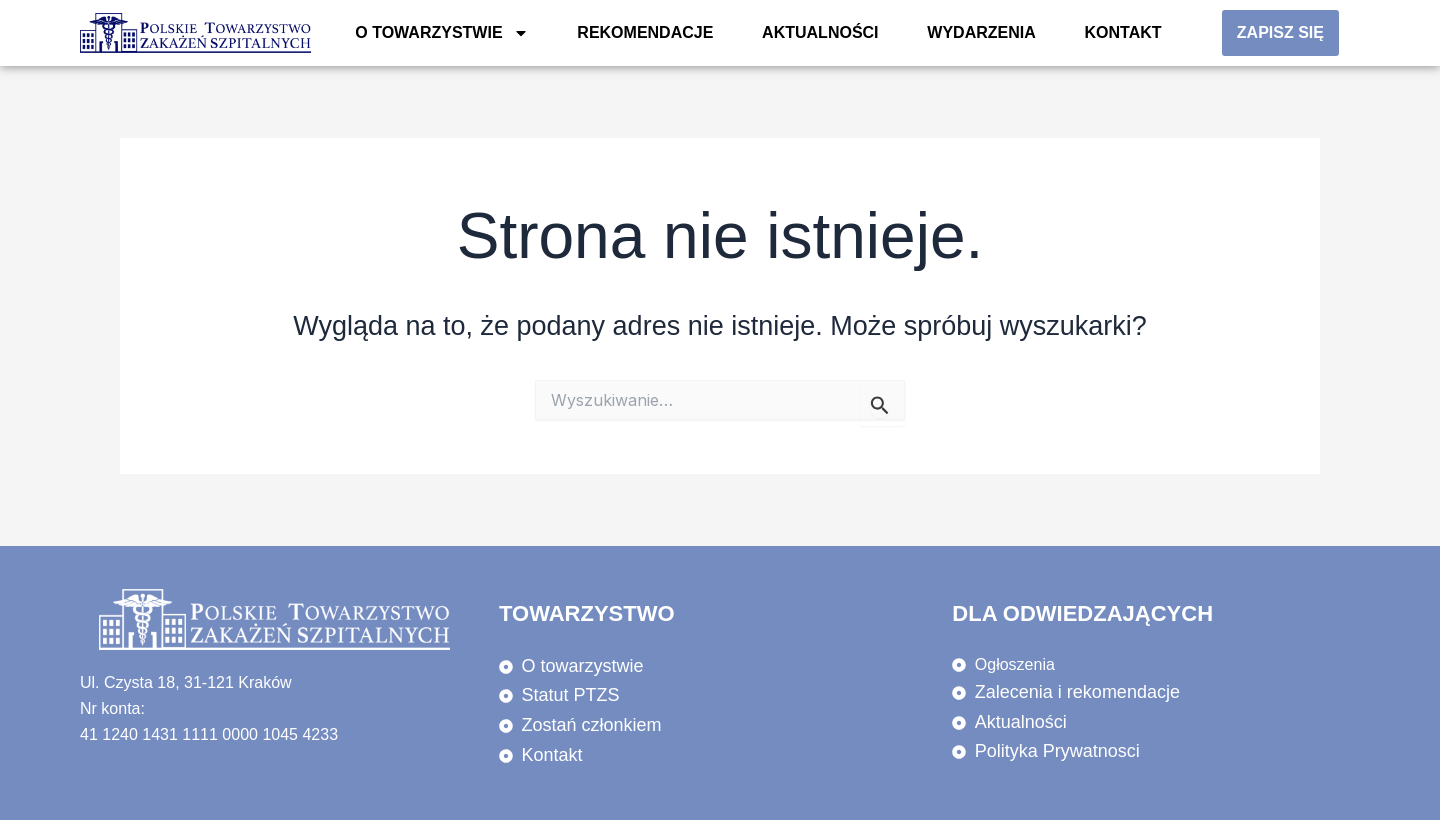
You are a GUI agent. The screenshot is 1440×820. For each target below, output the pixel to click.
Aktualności (820, 32)
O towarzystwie (441, 33)
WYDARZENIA (981, 32)
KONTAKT (1123, 32)
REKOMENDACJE (645, 32)
